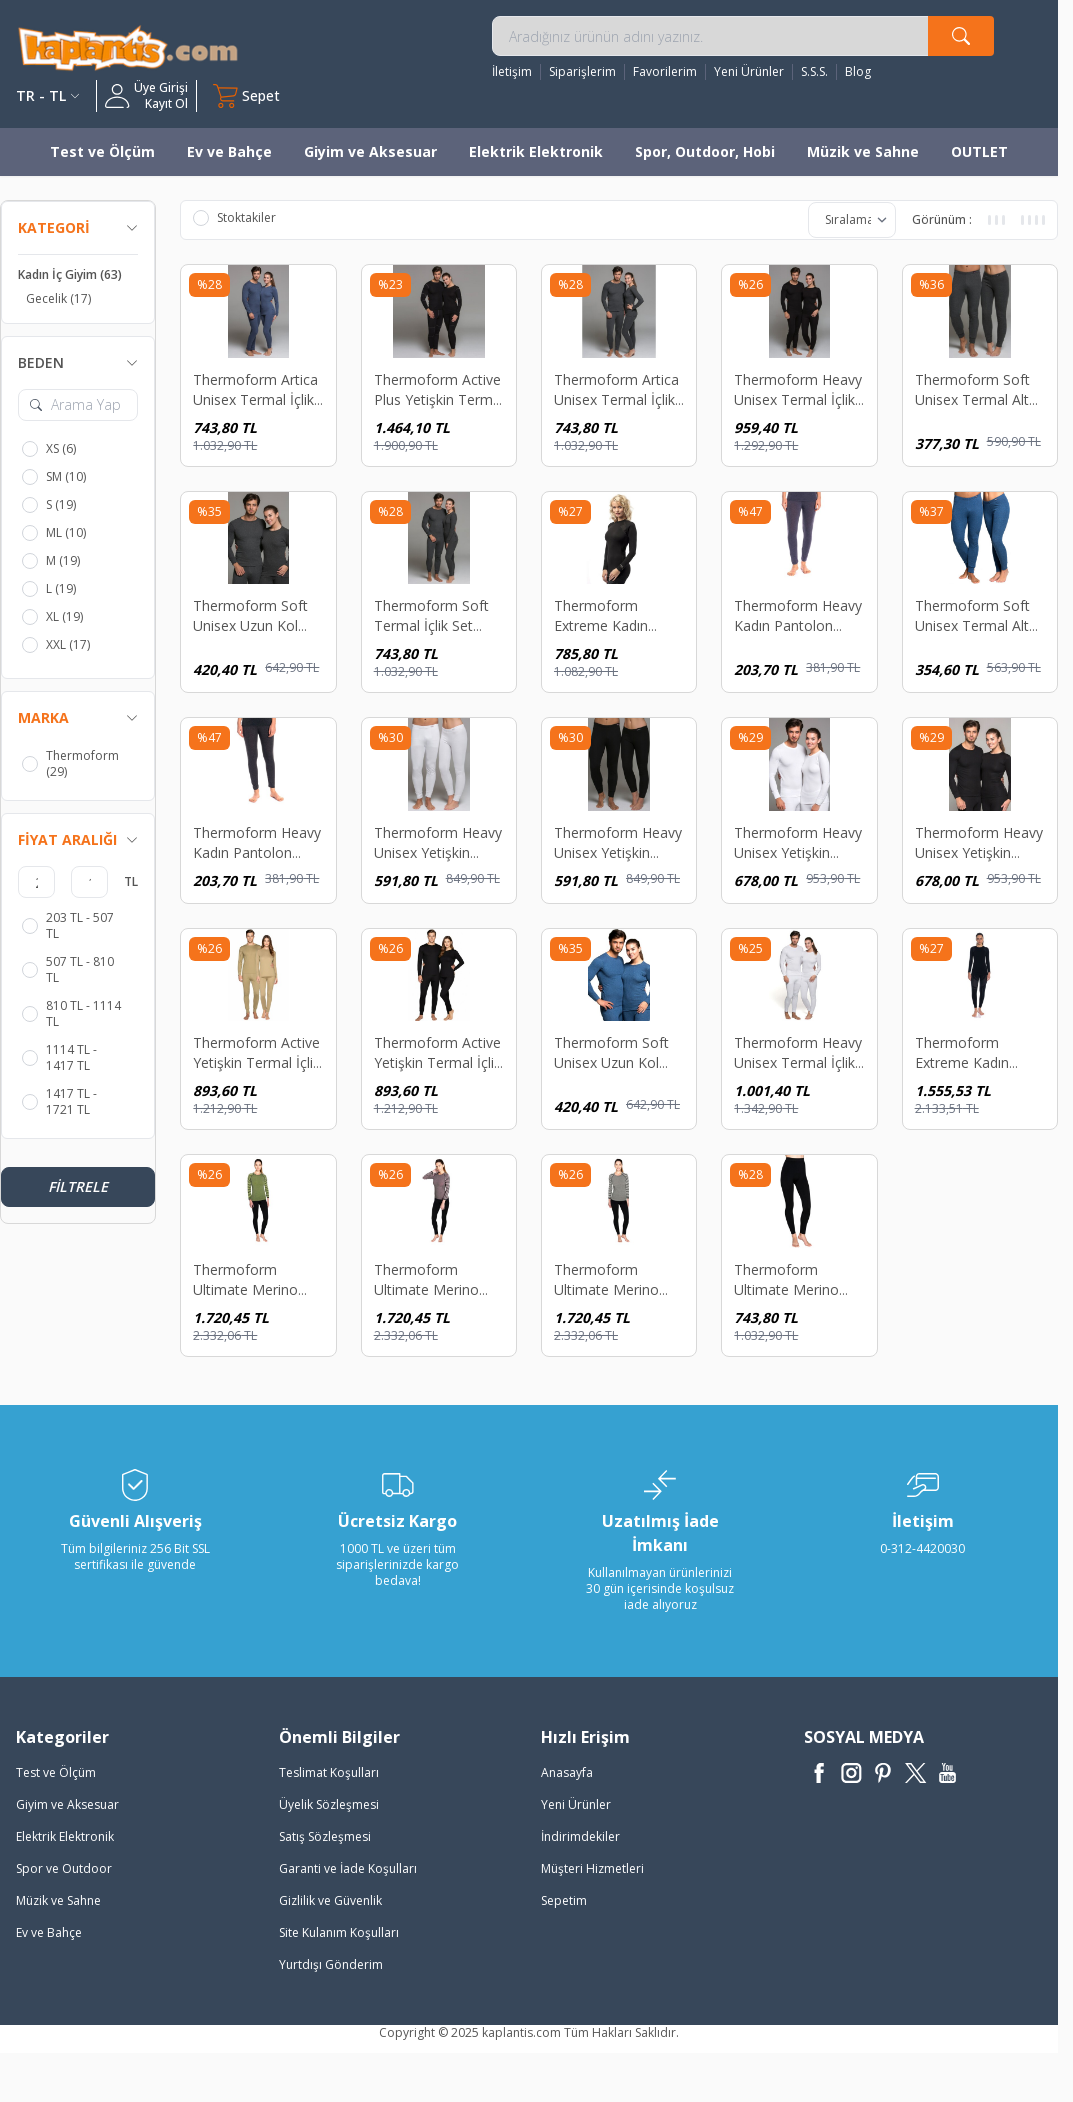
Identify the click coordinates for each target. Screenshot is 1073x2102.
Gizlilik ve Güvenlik (330, 1900)
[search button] (961, 36)
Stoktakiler (234, 218)
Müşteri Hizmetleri (592, 1868)
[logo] (128, 47)
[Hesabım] (146, 96)
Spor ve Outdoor (64, 1868)
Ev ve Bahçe (229, 151)
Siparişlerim (582, 72)
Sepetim (564, 1900)
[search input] (743, 36)
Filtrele (78, 1186)
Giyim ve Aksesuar (370, 151)
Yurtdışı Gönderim (331, 1964)
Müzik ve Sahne (863, 151)
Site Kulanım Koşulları (339, 1932)
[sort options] (852, 220)
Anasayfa (567, 1772)
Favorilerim (665, 72)
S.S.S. (814, 72)
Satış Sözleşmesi (325, 1836)
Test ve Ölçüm (102, 151)
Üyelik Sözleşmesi (329, 1804)
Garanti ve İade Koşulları (348, 1868)
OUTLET (979, 151)
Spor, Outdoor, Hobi (705, 151)
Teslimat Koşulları (329, 1772)
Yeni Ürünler (749, 72)
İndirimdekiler (580, 1836)
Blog (858, 72)
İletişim (512, 72)
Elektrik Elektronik (536, 151)
